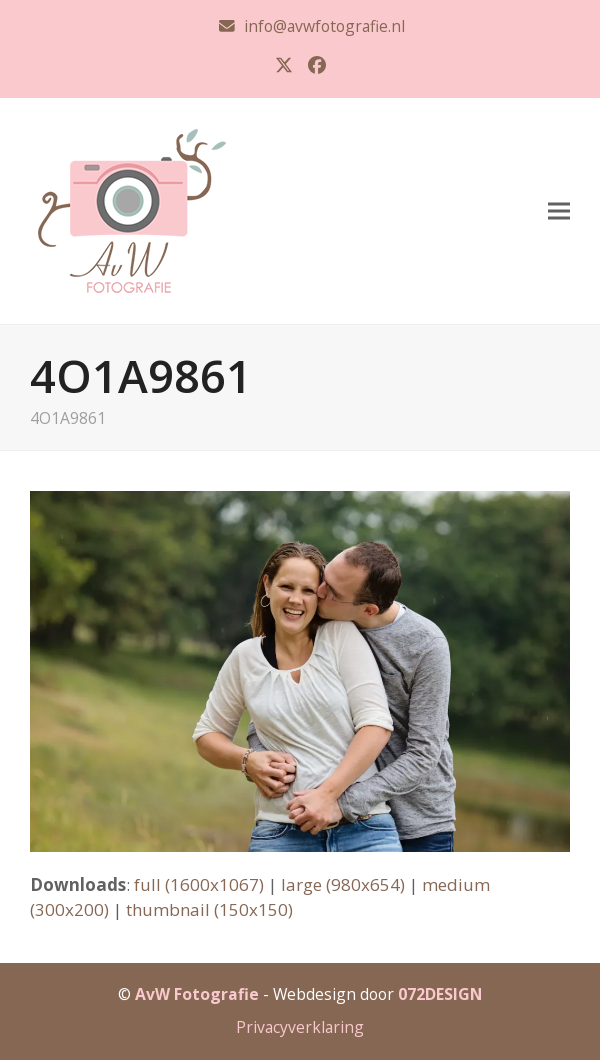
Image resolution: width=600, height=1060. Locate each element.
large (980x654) (343, 884)
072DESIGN (440, 994)
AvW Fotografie (197, 994)
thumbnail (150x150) (209, 909)
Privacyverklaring (300, 1027)
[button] (559, 210)
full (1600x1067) (199, 884)
